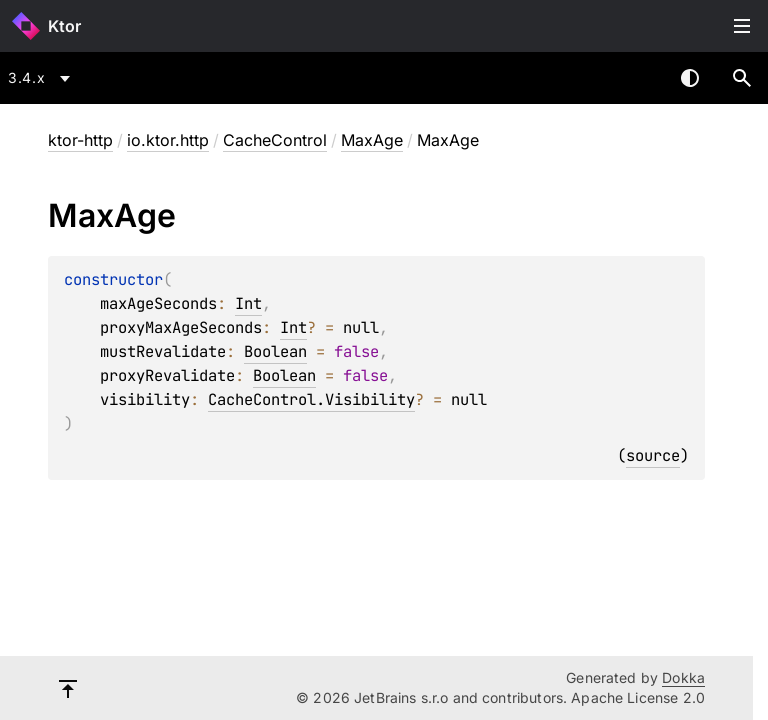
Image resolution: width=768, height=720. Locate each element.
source (653, 455)
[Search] (742, 78)
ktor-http (80, 140)
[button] (742, 78)
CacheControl (275, 140)
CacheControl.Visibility (311, 399)
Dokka (683, 677)
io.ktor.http (168, 140)
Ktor (64, 26)
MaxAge (372, 140)
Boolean (275, 351)
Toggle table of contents (742, 26)
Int (248, 303)
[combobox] (42, 78)
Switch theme (690, 78)
